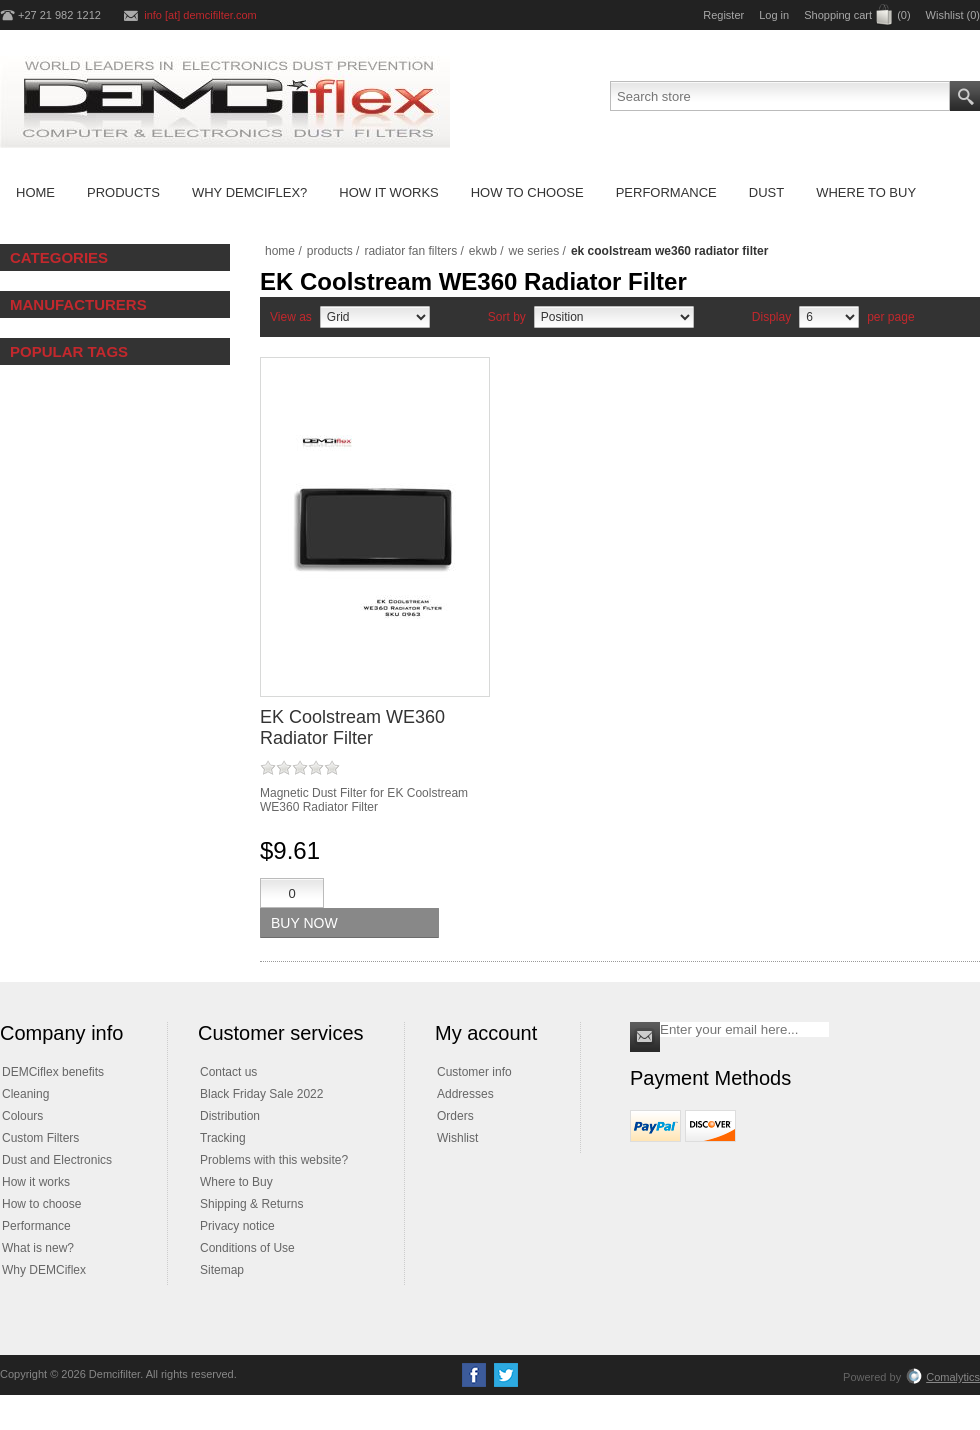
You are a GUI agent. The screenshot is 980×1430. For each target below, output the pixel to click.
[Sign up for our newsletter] (744, 1029)
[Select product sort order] (614, 317)
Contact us (228, 1072)
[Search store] (780, 96)
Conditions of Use (247, 1248)
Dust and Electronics (57, 1160)
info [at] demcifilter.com (200, 15)
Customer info (474, 1072)
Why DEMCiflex (44, 1270)
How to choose (41, 1204)
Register (723, 15)
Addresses (465, 1094)
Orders (455, 1116)
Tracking (223, 1138)
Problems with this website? (274, 1160)
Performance (36, 1226)
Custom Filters (40, 1138)
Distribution (230, 1116)
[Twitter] (506, 1375)
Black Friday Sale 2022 (261, 1094)
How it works (36, 1182)
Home (280, 251)
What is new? (38, 1248)
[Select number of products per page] (829, 317)
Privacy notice (237, 1226)
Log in (774, 15)
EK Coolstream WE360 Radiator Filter (352, 727)
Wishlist (457, 1138)
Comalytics (943, 1377)
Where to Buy (236, 1182)
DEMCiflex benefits (53, 1072)
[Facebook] (474, 1375)
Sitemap (222, 1270)
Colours (22, 1116)
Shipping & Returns (251, 1204)
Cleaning (25, 1094)
